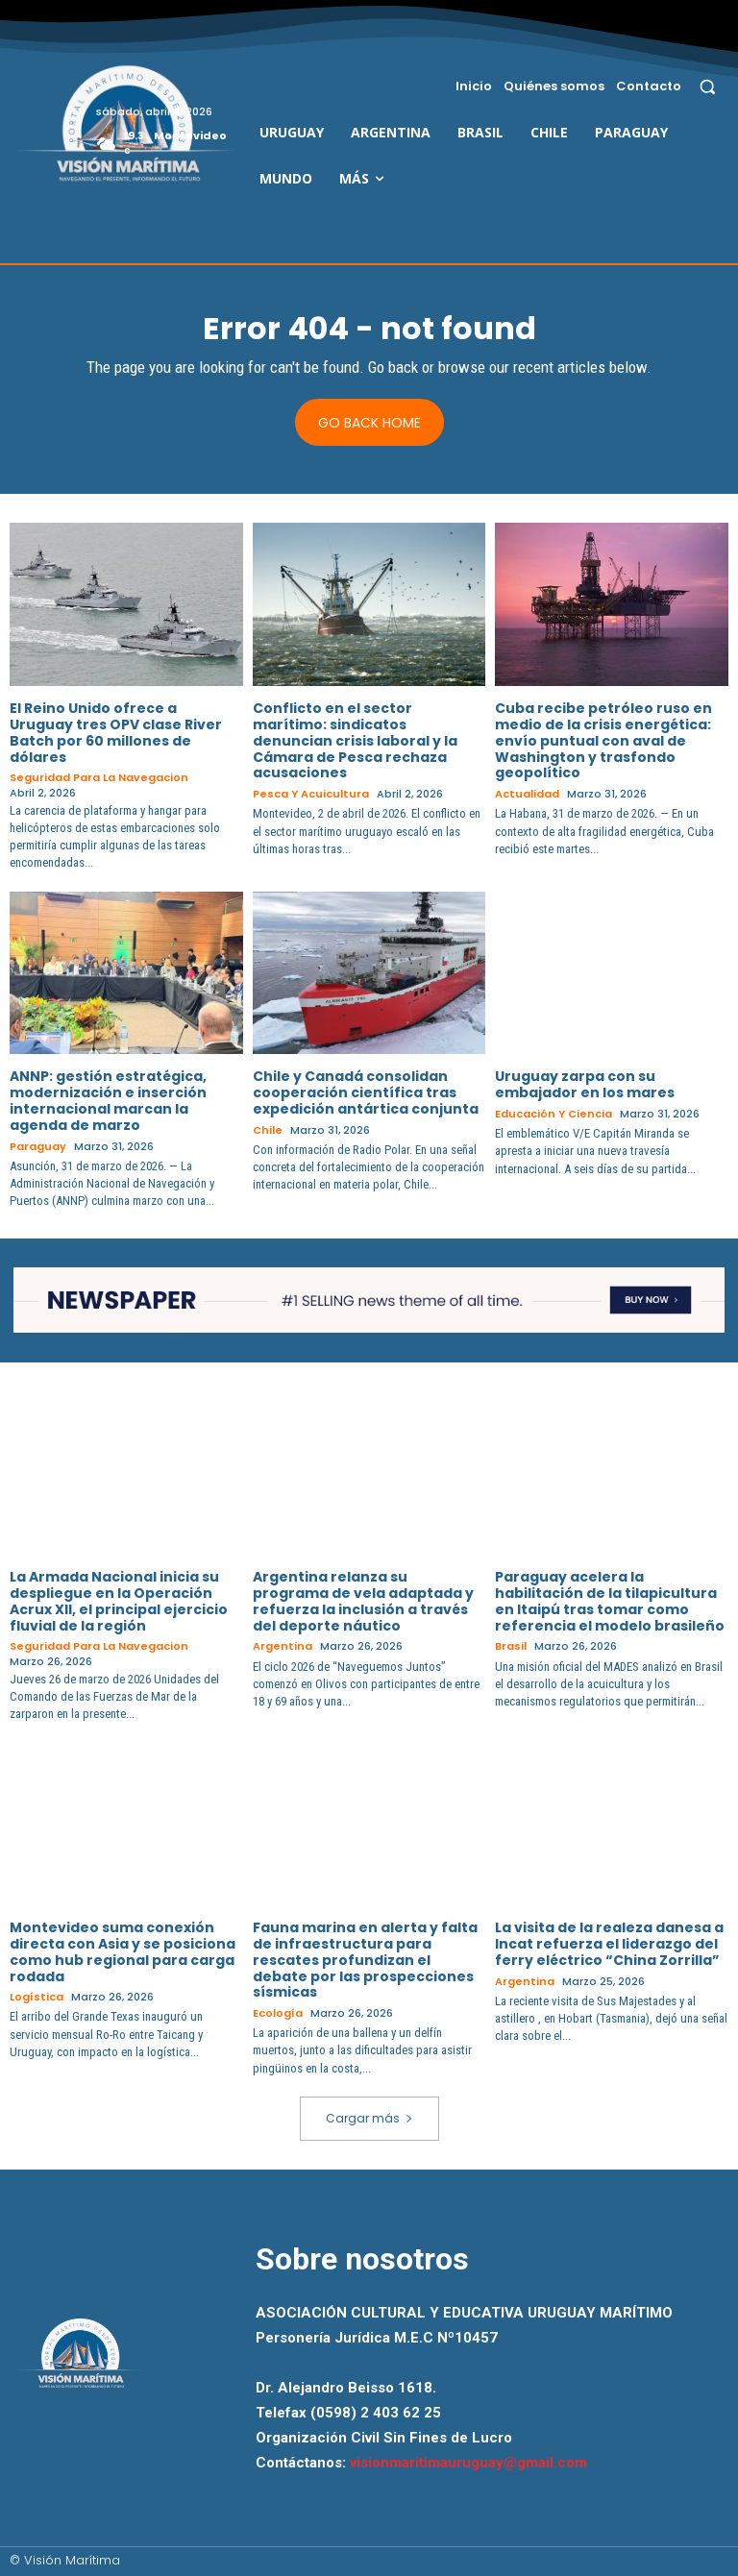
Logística (36, 1997)
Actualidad (527, 794)
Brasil (511, 1646)
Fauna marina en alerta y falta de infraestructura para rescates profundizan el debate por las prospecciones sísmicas (365, 1959)
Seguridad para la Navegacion (99, 778)
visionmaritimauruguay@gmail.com (468, 2462)
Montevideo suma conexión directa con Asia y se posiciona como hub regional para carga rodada (122, 1951)
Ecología (278, 2013)
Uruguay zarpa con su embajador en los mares (585, 1084)
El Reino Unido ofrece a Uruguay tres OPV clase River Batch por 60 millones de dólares (116, 732)
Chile (268, 1130)
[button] (707, 86)
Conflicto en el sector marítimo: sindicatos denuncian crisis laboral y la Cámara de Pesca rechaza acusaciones (355, 740)
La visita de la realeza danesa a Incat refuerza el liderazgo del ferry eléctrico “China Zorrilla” (609, 1944)
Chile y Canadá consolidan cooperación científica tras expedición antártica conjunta (366, 1092)
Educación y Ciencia (553, 1114)
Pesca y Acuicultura (311, 794)
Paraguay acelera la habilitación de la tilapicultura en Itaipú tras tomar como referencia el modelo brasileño (610, 1600)
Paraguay (38, 1147)
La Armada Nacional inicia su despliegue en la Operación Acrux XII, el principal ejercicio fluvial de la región (119, 1600)
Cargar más (369, 2118)
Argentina (282, 1646)
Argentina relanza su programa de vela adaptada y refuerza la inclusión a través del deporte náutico (363, 1600)
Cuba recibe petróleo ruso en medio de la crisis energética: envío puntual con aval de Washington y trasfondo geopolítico (603, 740)
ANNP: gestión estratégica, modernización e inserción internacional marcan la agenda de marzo (108, 1100)
